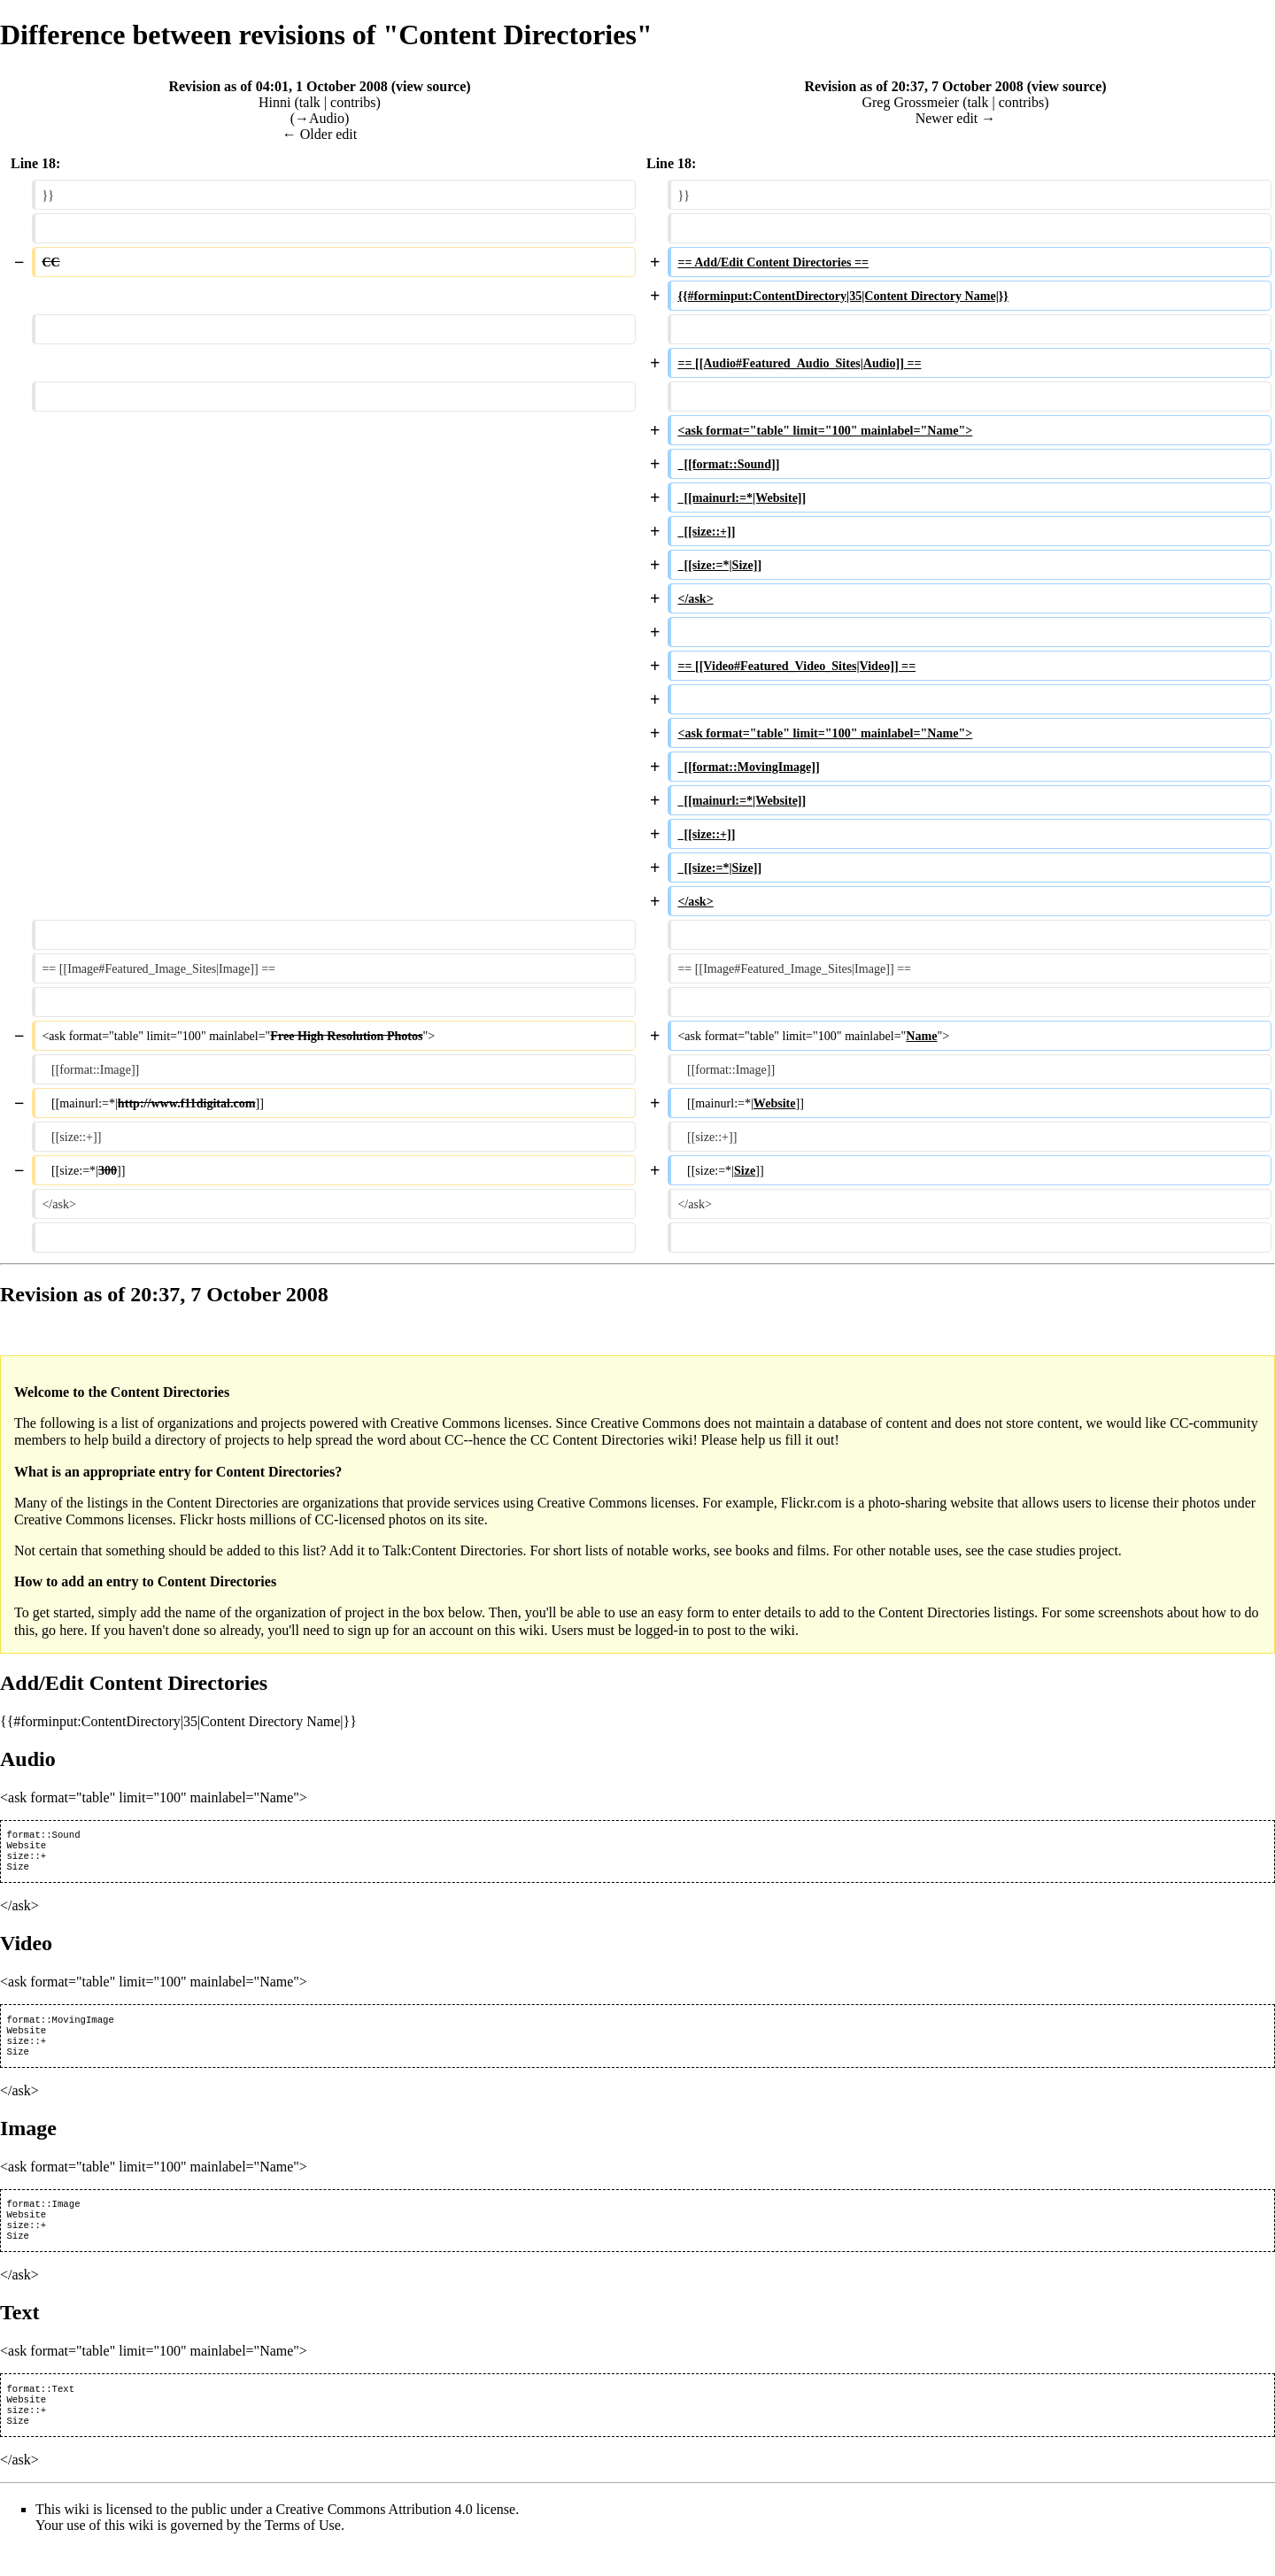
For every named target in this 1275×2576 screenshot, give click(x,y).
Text (19, 2333)
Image (28, 2142)
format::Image (43, 2219)
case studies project (1062, 1550)
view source (431, 86)
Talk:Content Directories (452, 1550)
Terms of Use (303, 2553)
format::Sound (43, 1836)
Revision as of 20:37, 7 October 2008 (913, 86)
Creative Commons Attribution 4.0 (374, 2537)
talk (310, 102)
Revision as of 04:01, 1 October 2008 (277, 86)
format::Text (40, 2411)
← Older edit (319, 134)
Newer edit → (956, 118)
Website (26, 1848)
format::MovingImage (59, 2028)
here (71, 1630)
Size (17, 1873)
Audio (28, 1758)
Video (26, 1950)
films (811, 1550)
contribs (353, 102)
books (752, 1550)
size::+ (26, 1861)
